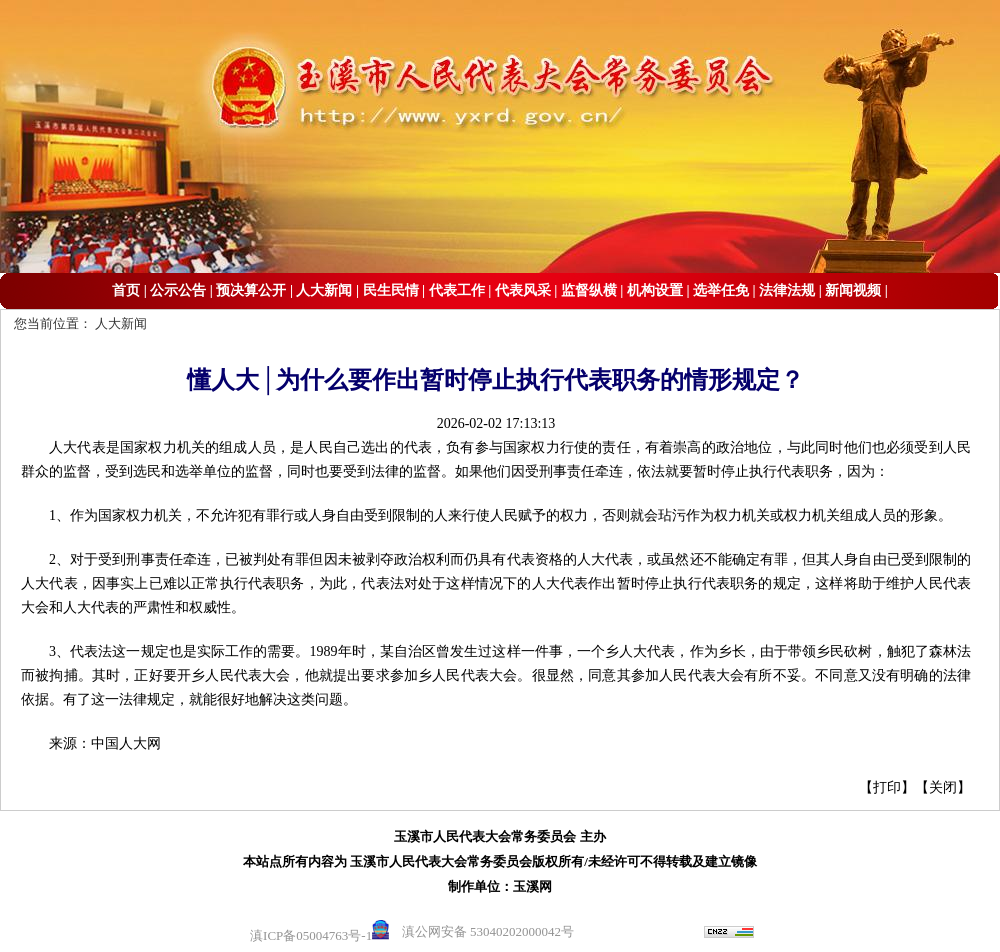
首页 (126, 290)
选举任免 (721, 290)
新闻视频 (853, 290)
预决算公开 (251, 290)
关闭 (943, 787)
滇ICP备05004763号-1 (311, 935)
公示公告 (178, 290)
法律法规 (787, 290)
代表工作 (457, 290)
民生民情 (391, 290)
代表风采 (523, 290)
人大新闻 (324, 290)
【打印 (880, 787)
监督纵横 (589, 290)
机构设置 (655, 290)
